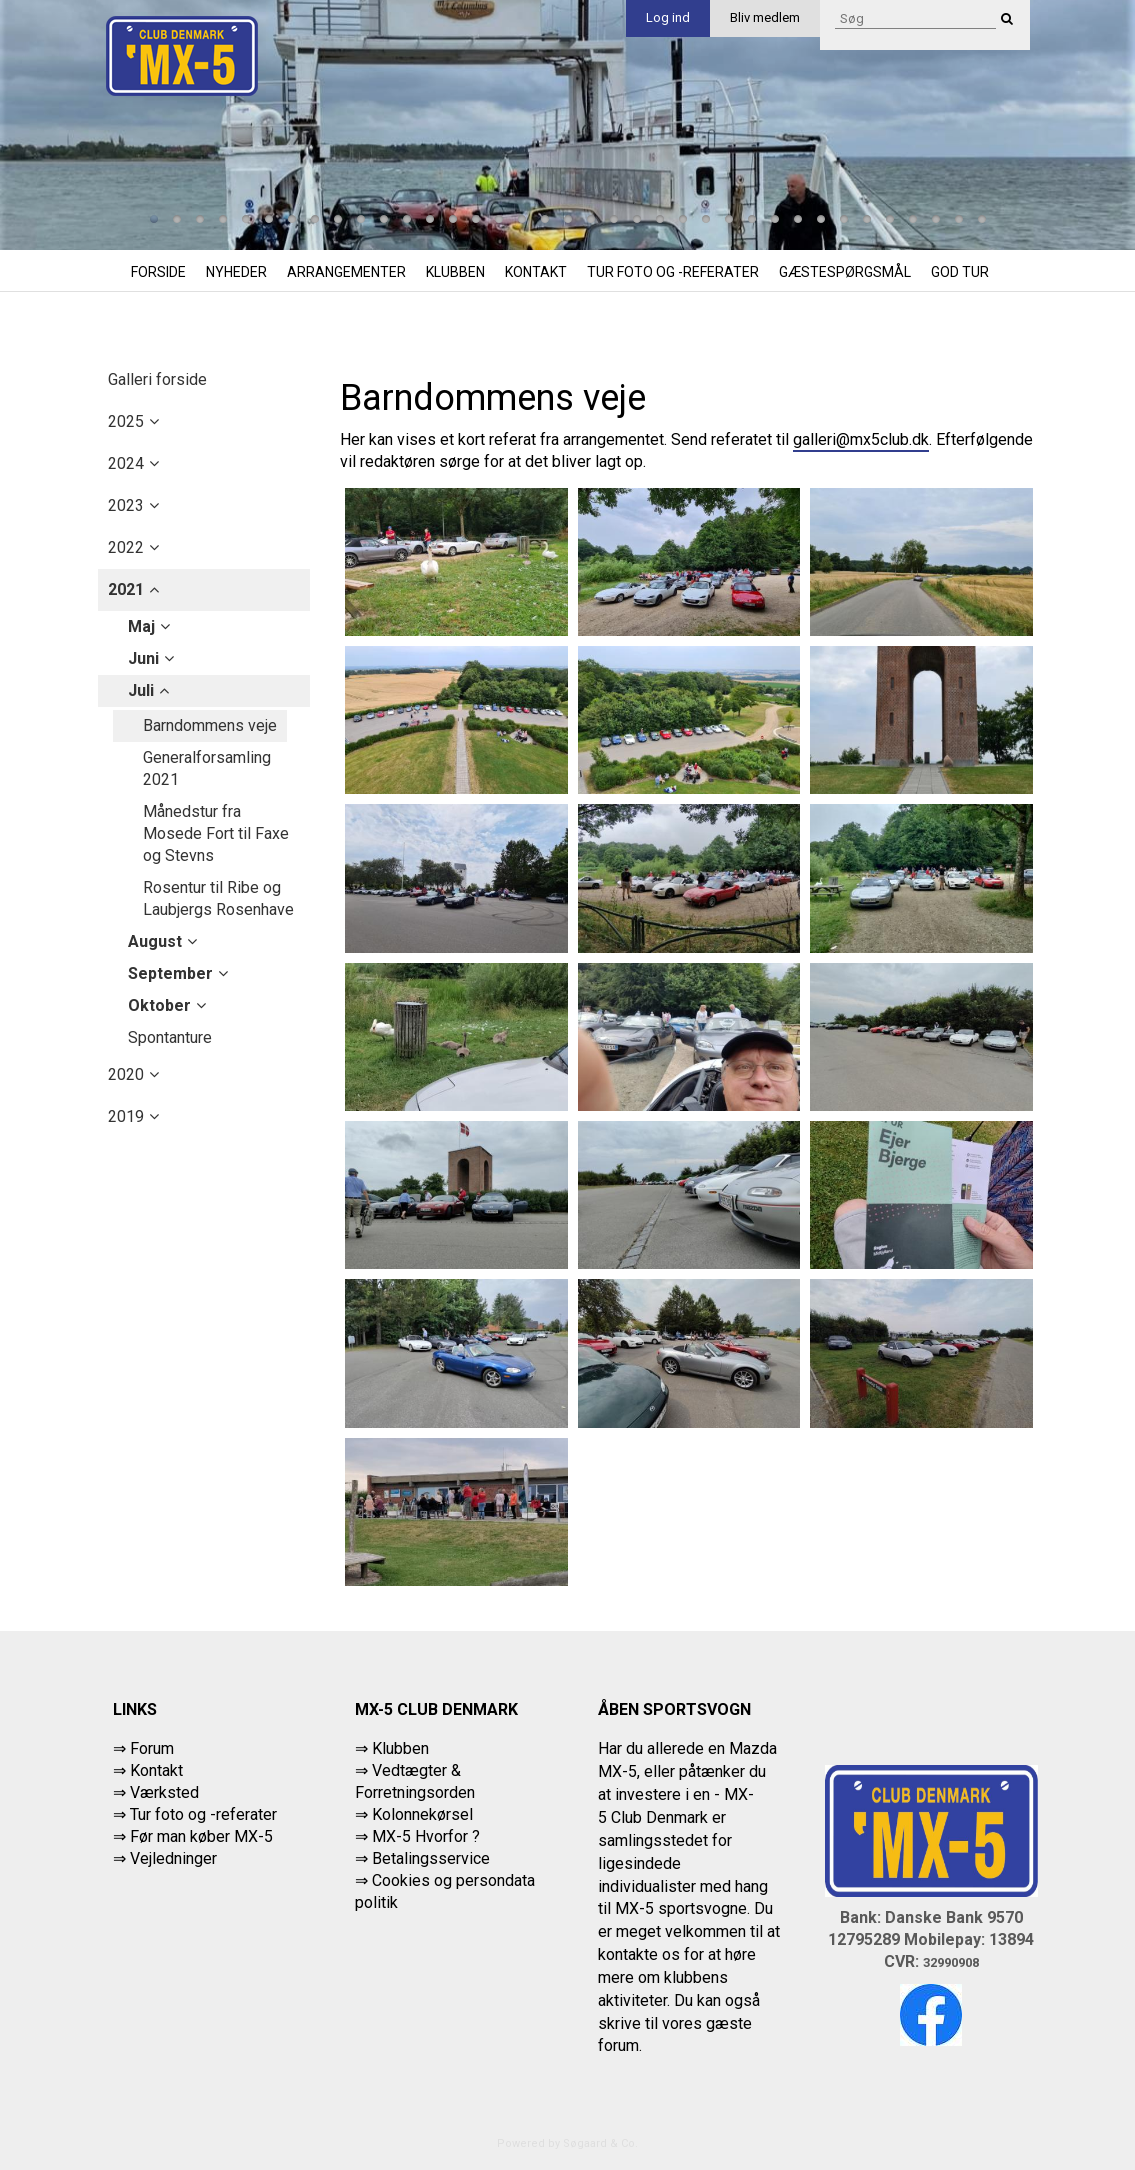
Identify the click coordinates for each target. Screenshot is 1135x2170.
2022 (126, 547)
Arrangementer (346, 272)
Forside (158, 272)
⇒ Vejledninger (165, 1858)
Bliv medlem (765, 17)
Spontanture (170, 1037)
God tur (960, 272)
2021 (126, 589)
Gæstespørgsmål (845, 272)
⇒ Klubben (392, 1748)
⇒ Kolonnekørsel (414, 1814)
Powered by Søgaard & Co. (567, 2143)
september (170, 973)
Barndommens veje (210, 725)
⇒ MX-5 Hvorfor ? (417, 1836)
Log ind (668, 17)
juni (143, 658)
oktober (159, 1005)
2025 (126, 421)
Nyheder (236, 272)
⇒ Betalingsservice (422, 1858)
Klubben (455, 272)
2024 (126, 463)
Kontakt (536, 272)
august (155, 941)
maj (141, 626)
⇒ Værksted (156, 1792)
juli (141, 690)
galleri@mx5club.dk (861, 439)
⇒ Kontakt (148, 1770)
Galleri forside (157, 379)
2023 (126, 505)
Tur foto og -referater (673, 272)
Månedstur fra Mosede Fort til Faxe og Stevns (216, 833)
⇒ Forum (143, 1748)
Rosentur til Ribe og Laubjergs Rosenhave (218, 898)
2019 (126, 1116)
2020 (126, 1074)
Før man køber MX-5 (201, 1836)
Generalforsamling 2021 (207, 768)
